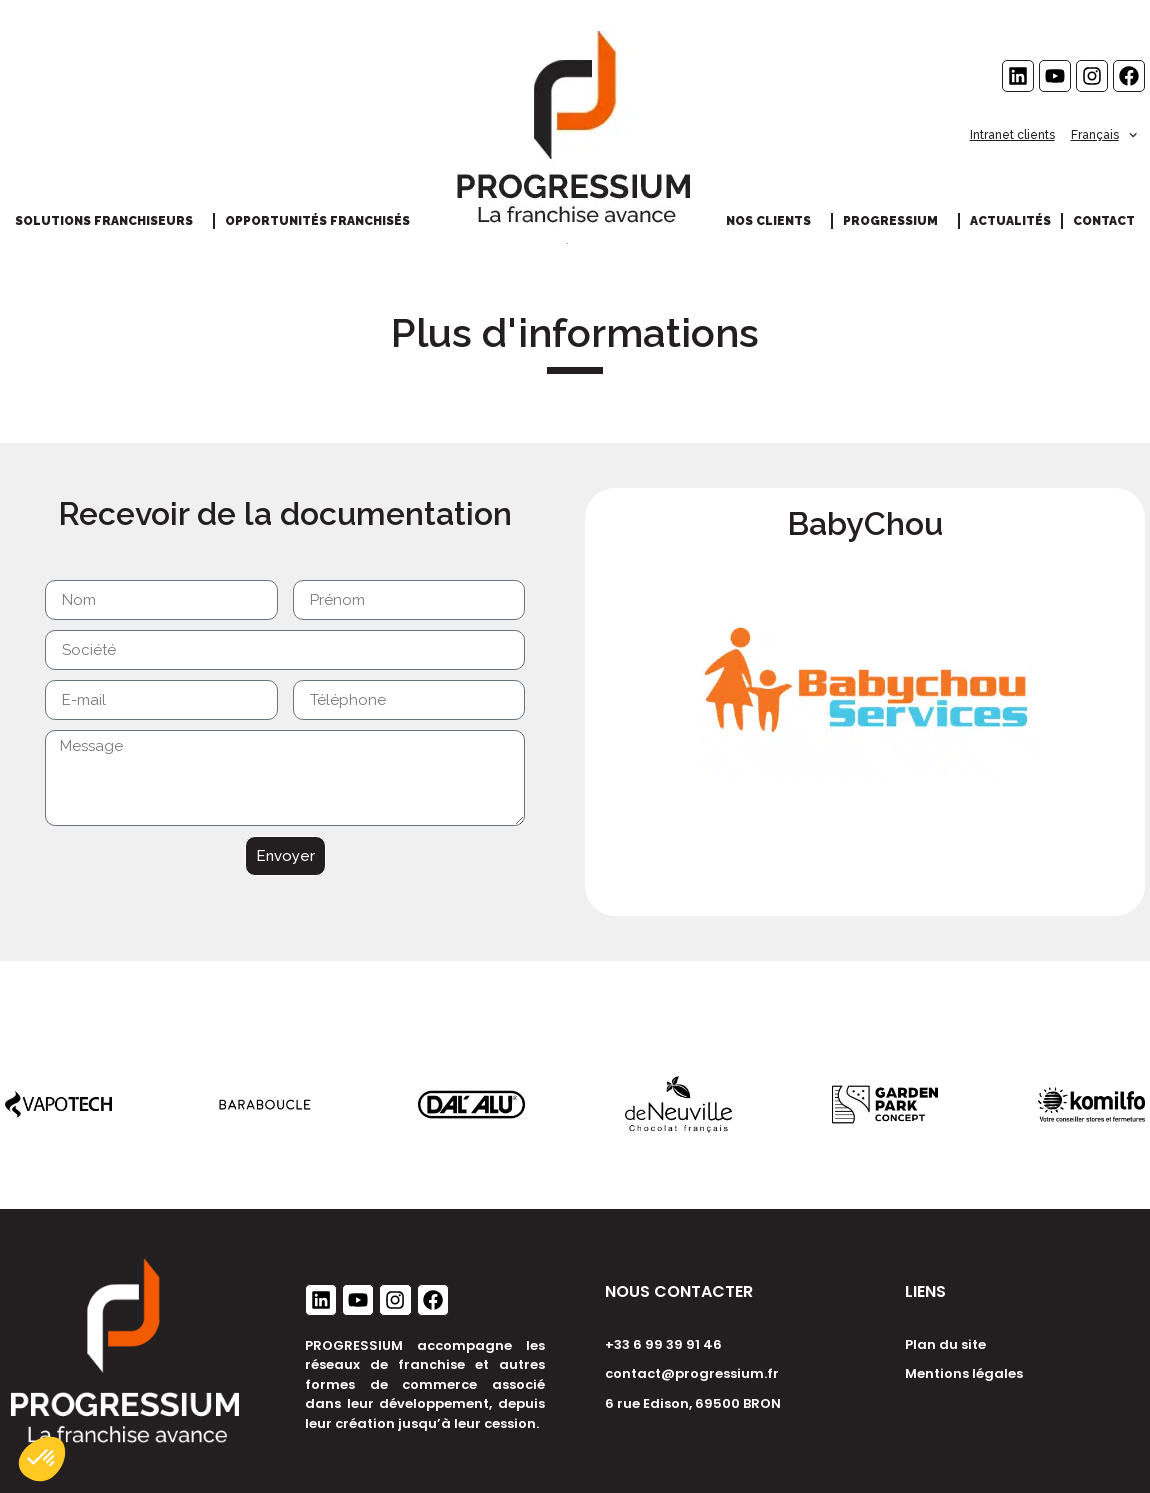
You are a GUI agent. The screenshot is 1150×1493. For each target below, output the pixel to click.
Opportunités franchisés (322, 221)
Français (1104, 135)
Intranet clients (1012, 135)
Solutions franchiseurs (109, 221)
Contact (1104, 221)
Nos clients (773, 221)
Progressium (895, 221)
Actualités (1010, 221)
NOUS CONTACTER (679, 1291)
